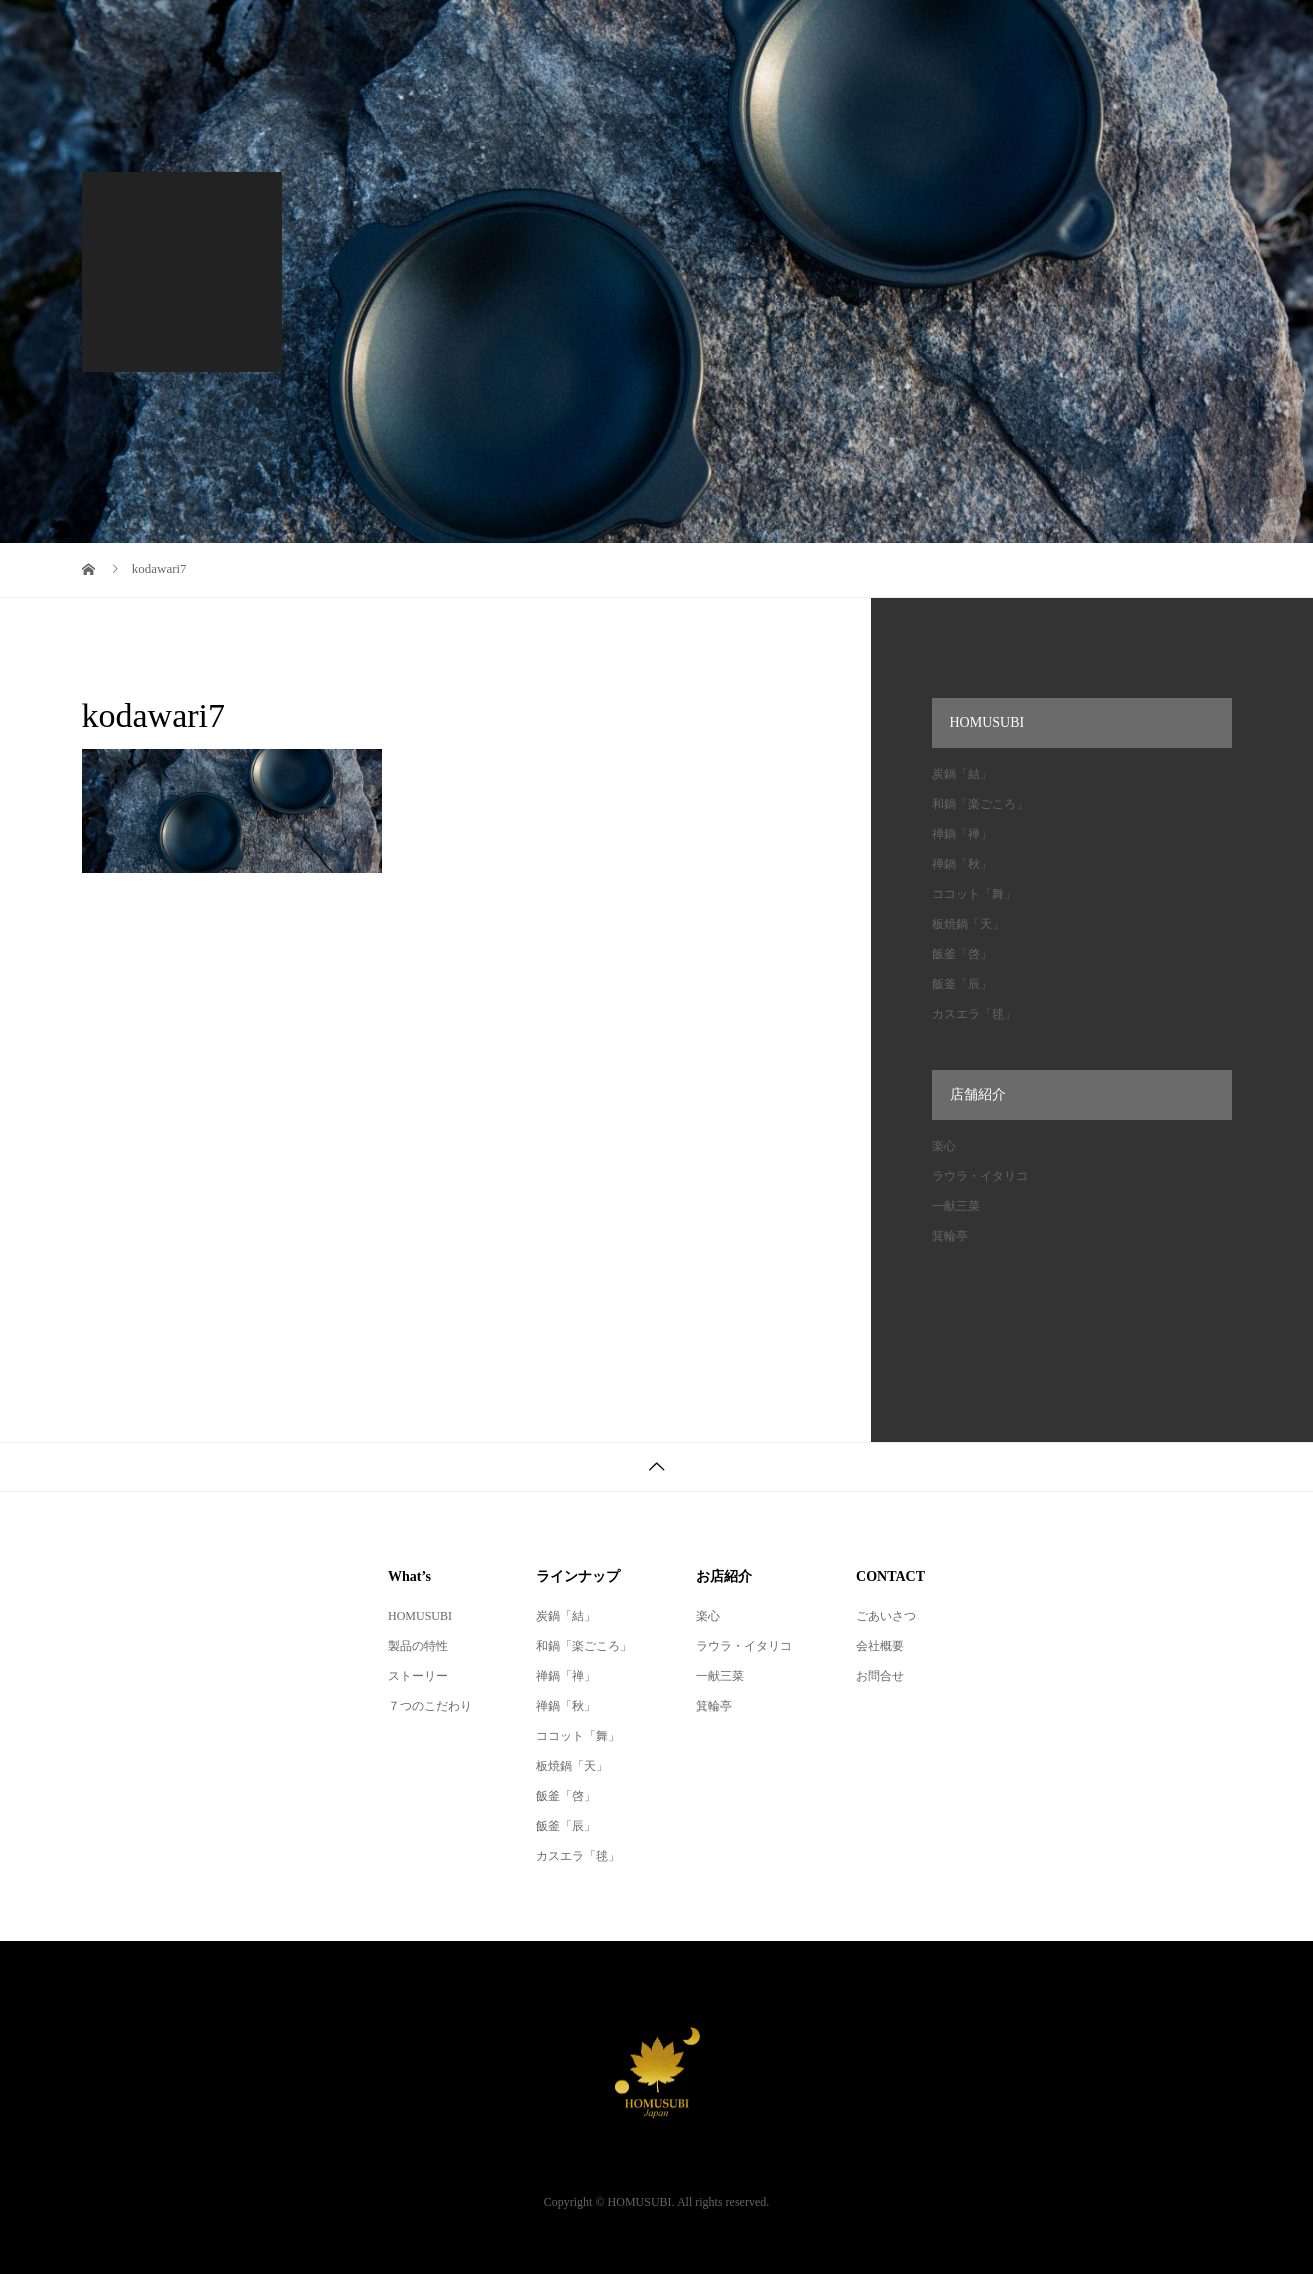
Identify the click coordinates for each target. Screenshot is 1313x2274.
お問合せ (880, 1676)
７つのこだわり (430, 1706)
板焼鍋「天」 (968, 924)
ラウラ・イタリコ (980, 1176)
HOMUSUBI (420, 1616)
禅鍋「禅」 (962, 834)
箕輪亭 (950, 1236)
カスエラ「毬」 (974, 1014)
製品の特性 (418, 1646)
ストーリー (418, 1676)
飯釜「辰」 (962, 984)
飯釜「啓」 (962, 954)
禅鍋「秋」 (962, 864)
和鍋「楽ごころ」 (980, 804)
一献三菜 (956, 1206)
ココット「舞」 (974, 894)
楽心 (944, 1146)
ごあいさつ (886, 1616)
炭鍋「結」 (962, 774)
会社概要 (880, 1646)
